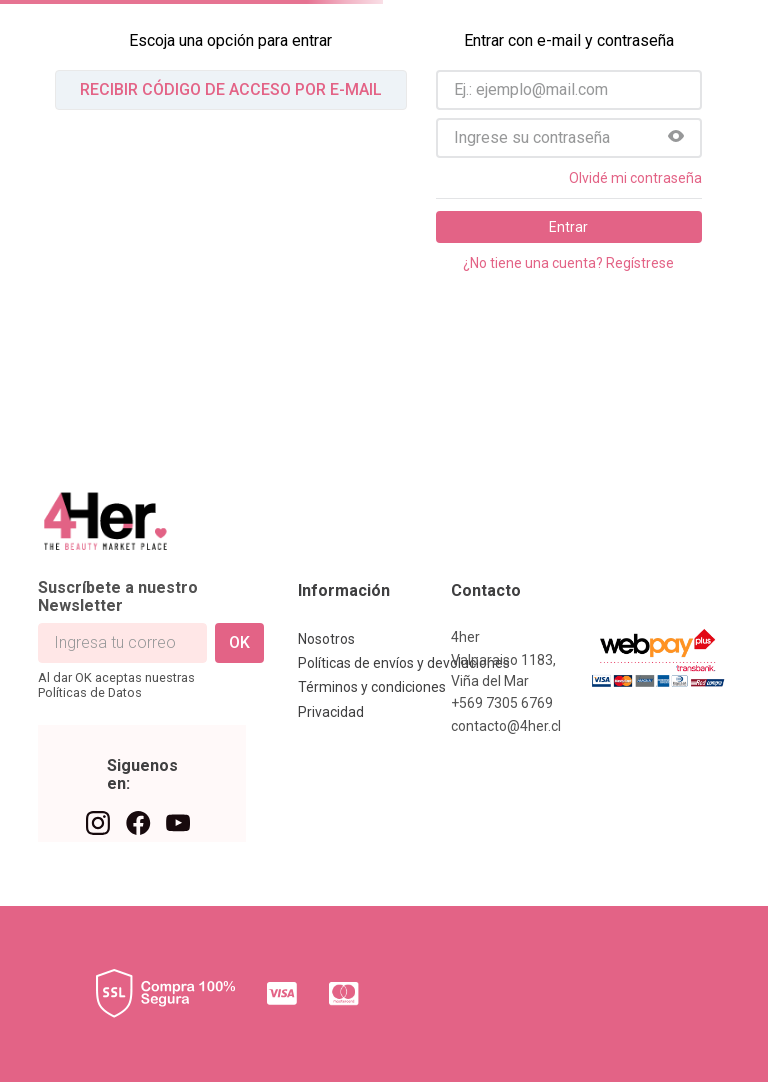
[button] (676, 138)
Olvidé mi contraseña (635, 178)
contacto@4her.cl (506, 726)
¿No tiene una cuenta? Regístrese (568, 263)
